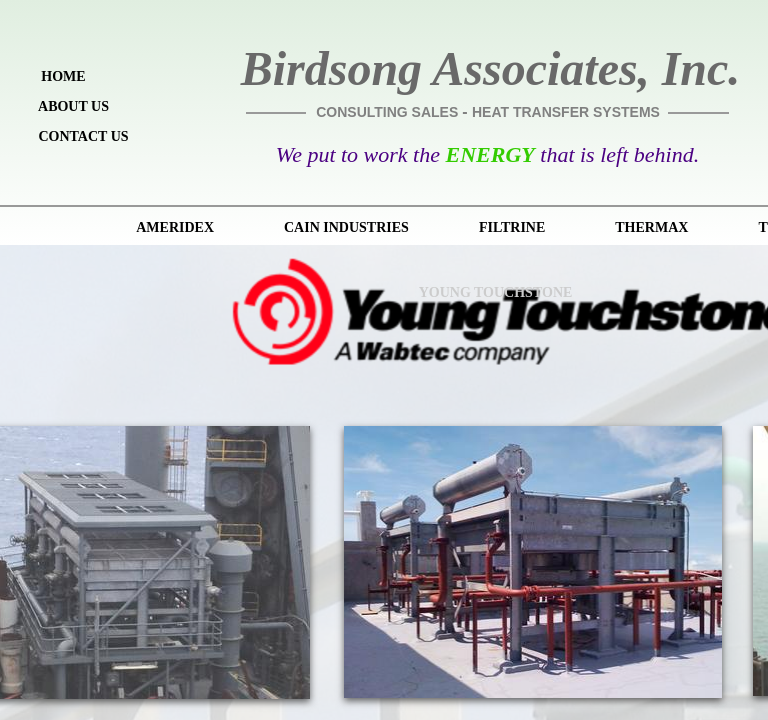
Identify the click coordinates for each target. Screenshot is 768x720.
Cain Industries (346, 227)
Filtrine (512, 227)
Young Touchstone (496, 292)
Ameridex (175, 227)
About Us (73, 106)
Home (63, 76)
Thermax (651, 227)
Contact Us (83, 136)
